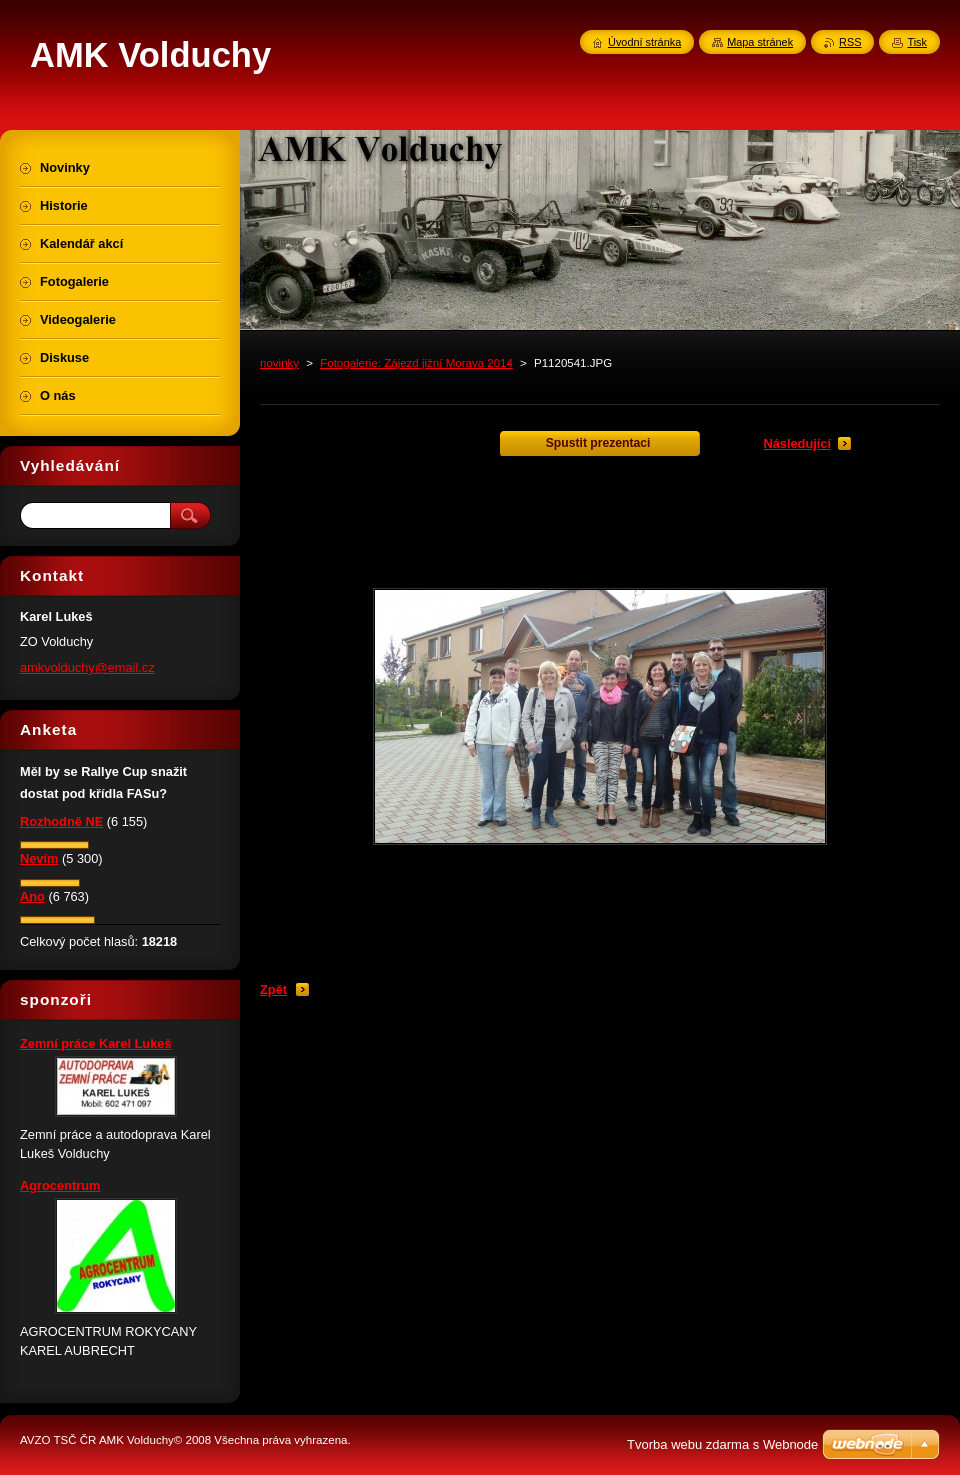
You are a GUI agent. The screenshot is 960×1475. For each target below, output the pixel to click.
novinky (279, 363)
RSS (850, 42)
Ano (32, 896)
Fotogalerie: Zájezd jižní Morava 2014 (416, 363)
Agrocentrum (60, 1185)
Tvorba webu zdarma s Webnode (722, 1444)
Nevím (39, 858)
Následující (797, 443)
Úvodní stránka (644, 42)
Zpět (273, 989)
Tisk (917, 42)
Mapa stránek (760, 42)
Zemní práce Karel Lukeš (96, 1043)
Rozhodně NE (61, 821)
